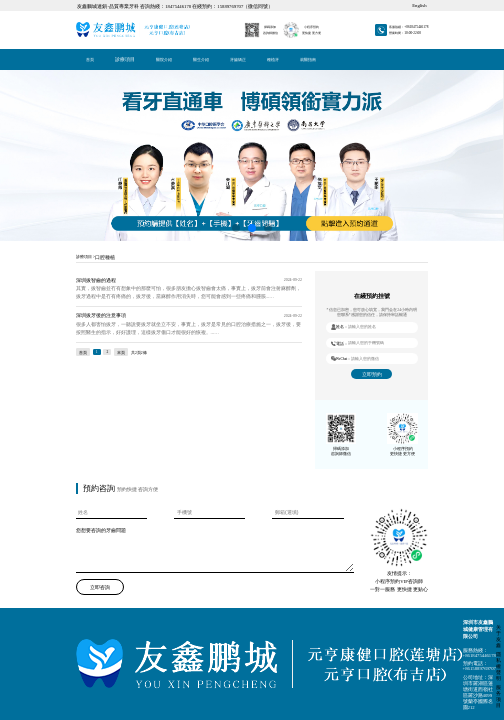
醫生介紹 (87, 6)
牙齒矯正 (90, 6)
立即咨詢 (80, 217)
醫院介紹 (85, 6)
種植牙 (92, 6)
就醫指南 (94, 6)
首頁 (77, 6)
